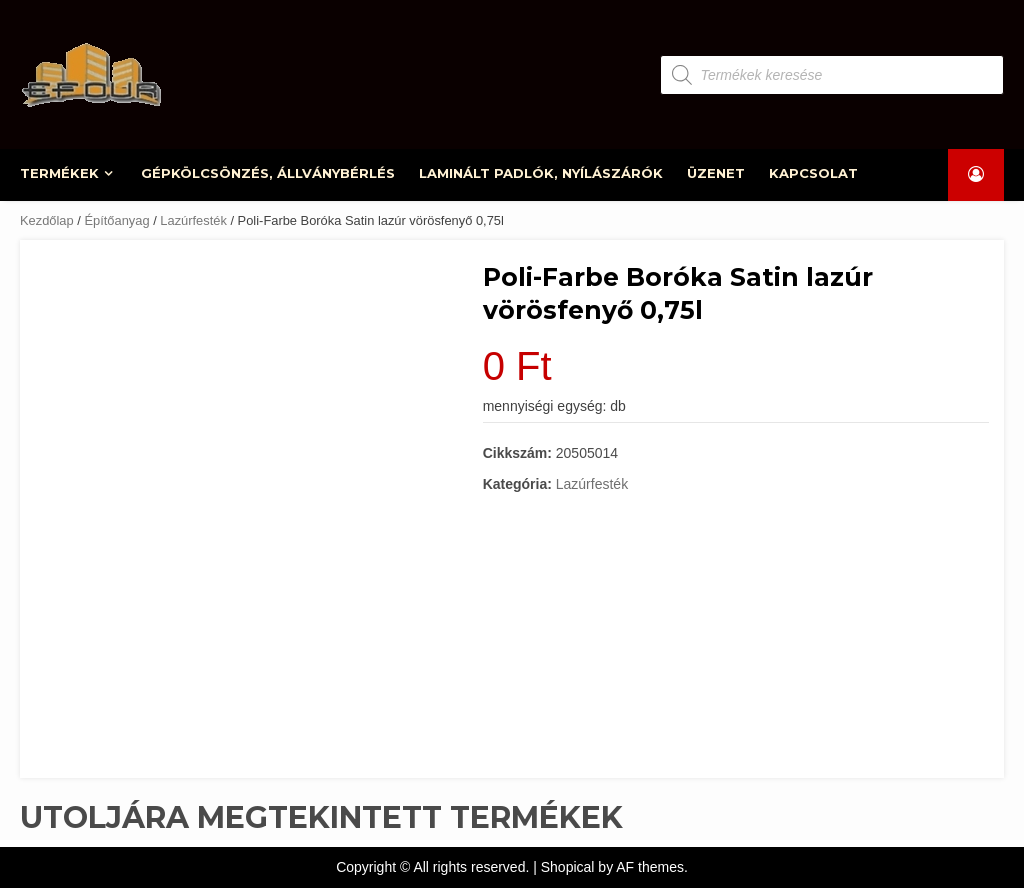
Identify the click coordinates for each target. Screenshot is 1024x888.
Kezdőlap (47, 220)
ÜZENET (716, 173)
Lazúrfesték (193, 220)
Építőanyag (116, 220)
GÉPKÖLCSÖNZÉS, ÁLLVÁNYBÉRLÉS (269, 173)
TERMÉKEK (60, 173)
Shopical (568, 867)
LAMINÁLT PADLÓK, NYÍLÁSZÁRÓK (542, 173)
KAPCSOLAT (813, 173)
